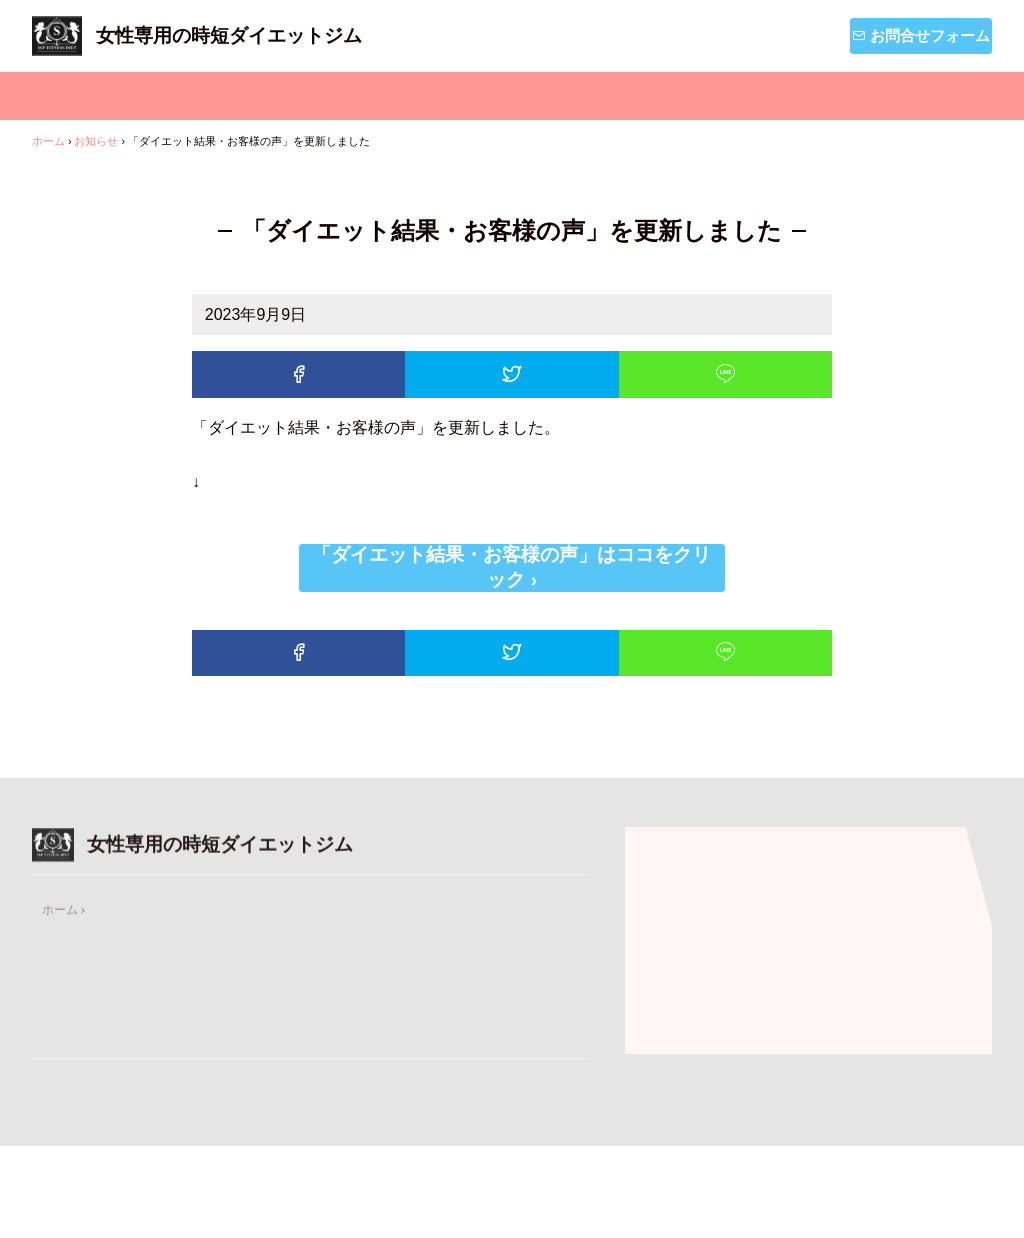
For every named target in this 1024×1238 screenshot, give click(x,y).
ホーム (101, 96)
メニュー (247, 96)
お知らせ (707, 96)
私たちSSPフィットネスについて (477, 96)
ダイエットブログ (888, 96)
